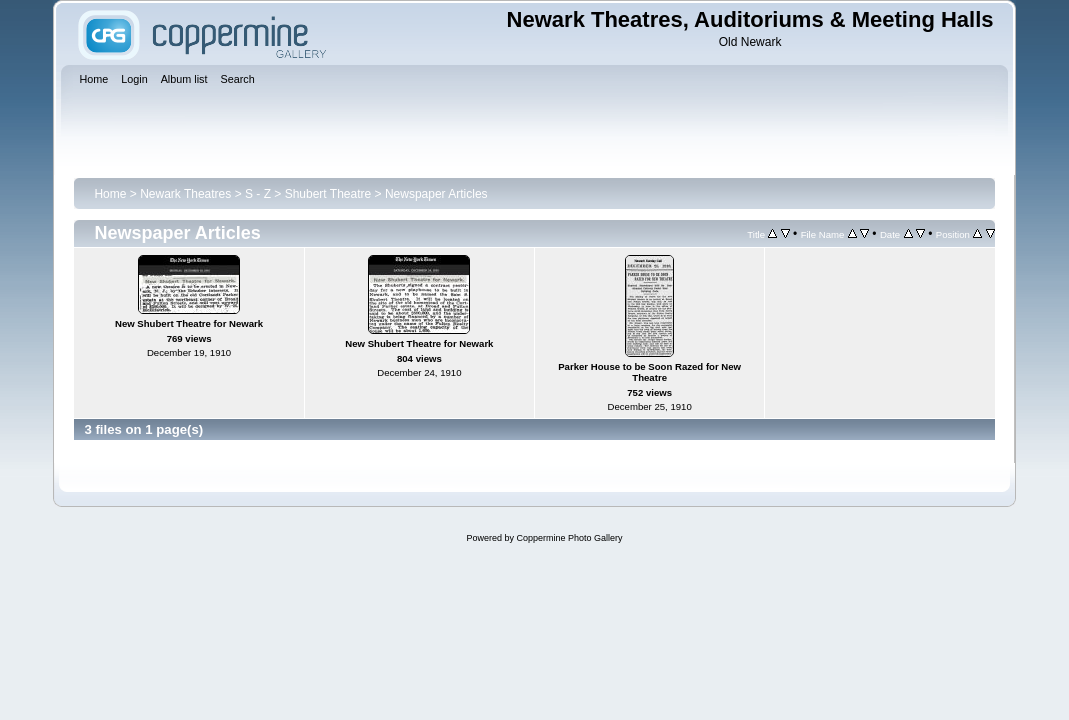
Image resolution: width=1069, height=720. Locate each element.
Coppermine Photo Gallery (569, 538)
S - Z (258, 194)
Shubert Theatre (328, 194)
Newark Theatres (185, 194)
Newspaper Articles (436, 194)
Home (110, 194)
